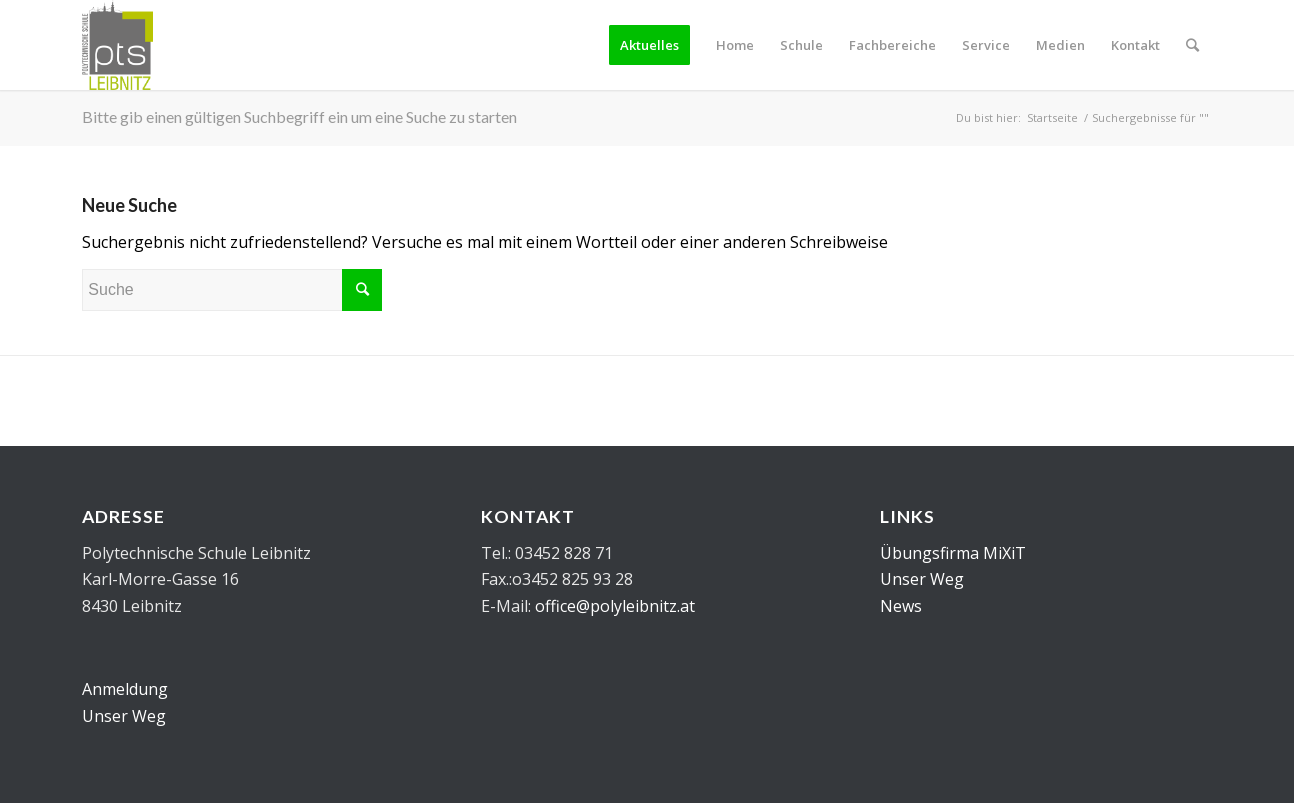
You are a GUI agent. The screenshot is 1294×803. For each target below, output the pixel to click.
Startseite (1052, 117)
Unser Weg (124, 716)
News (901, 606)
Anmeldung (125, 689)
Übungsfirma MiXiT (953, 553)
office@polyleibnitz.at (615, 606)
